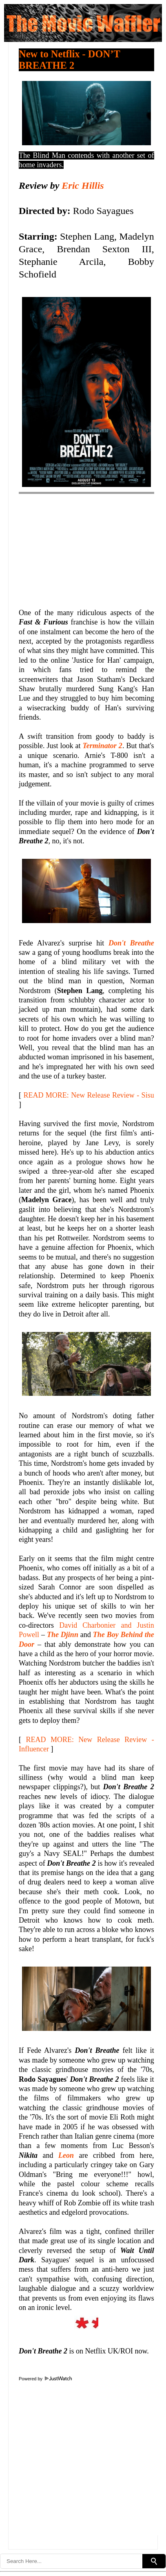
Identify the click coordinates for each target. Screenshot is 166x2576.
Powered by (45, 2378)
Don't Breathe (131, 943)
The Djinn (62, 1635)
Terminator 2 (102, 746)
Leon (66, 2155)
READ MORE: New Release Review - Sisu (88, 1095)
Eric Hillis (83, 185)
